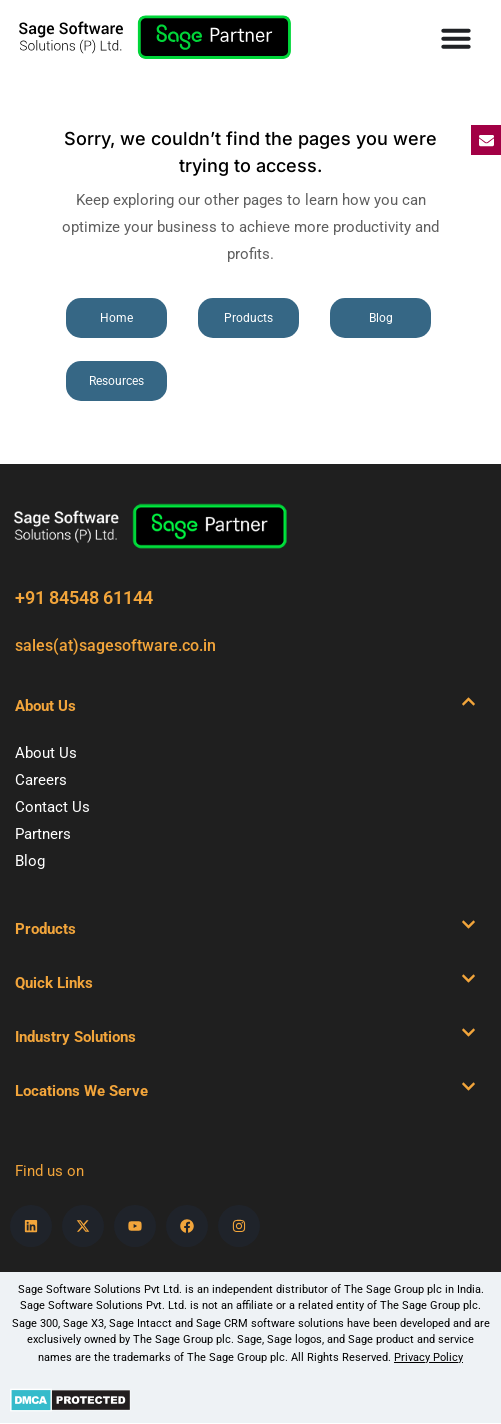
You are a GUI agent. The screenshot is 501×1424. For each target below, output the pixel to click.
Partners (43, 834)
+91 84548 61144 (84, 597)
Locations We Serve (81, 1091)
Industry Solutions (75, 1037)
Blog (30, 861)
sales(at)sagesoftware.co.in (115, 645)
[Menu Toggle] (456, 38)
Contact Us (52, 807)
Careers (41, 780)
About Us (46, 753)
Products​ (45, 929)
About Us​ (45, 706)
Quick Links (54, 983)
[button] (245, 706)
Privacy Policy (428, 1357)
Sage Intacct (140, 1323)
